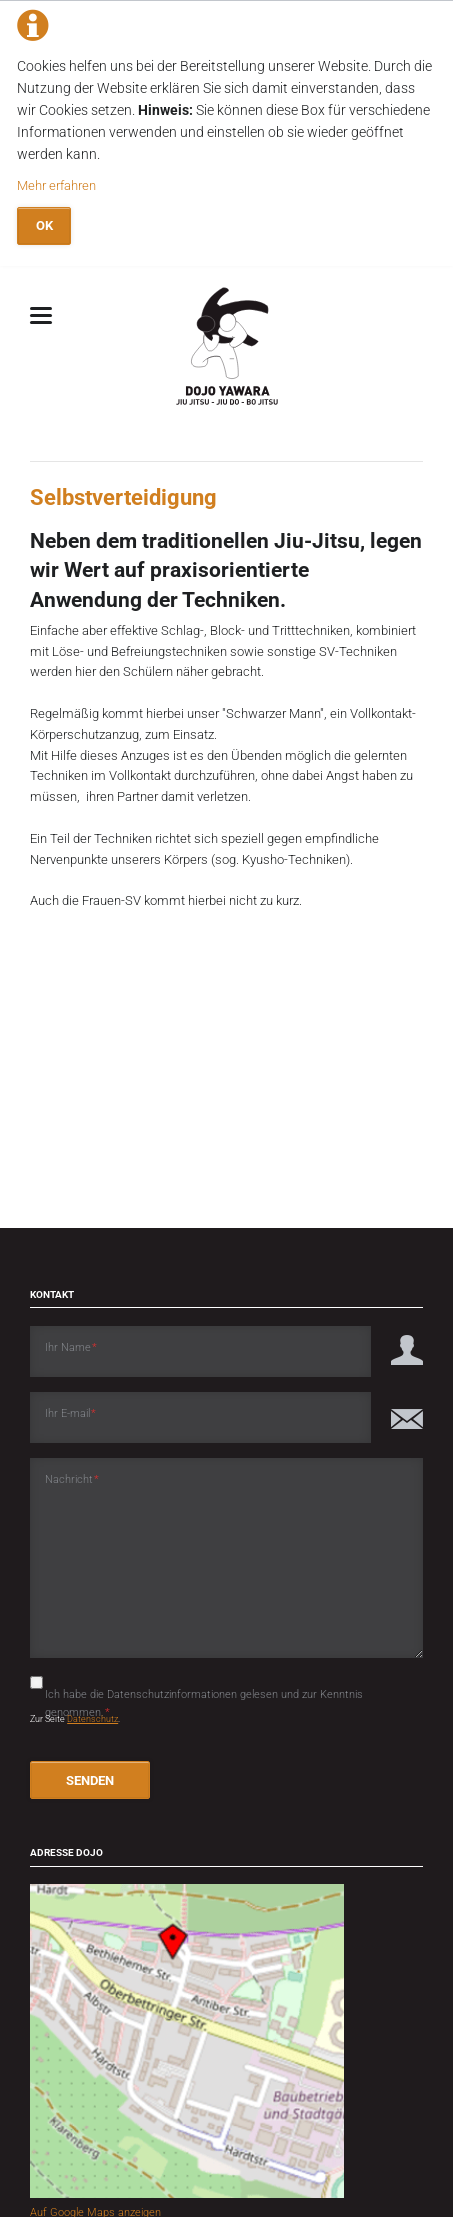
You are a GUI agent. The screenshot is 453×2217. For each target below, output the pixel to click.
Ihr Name (71, 1346)
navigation (41, 315)
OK (44, 225)
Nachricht (72, 1478)
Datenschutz (92, 1719)
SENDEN (90, 1780)
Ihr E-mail (71, 1412)
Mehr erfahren (56, 185)
